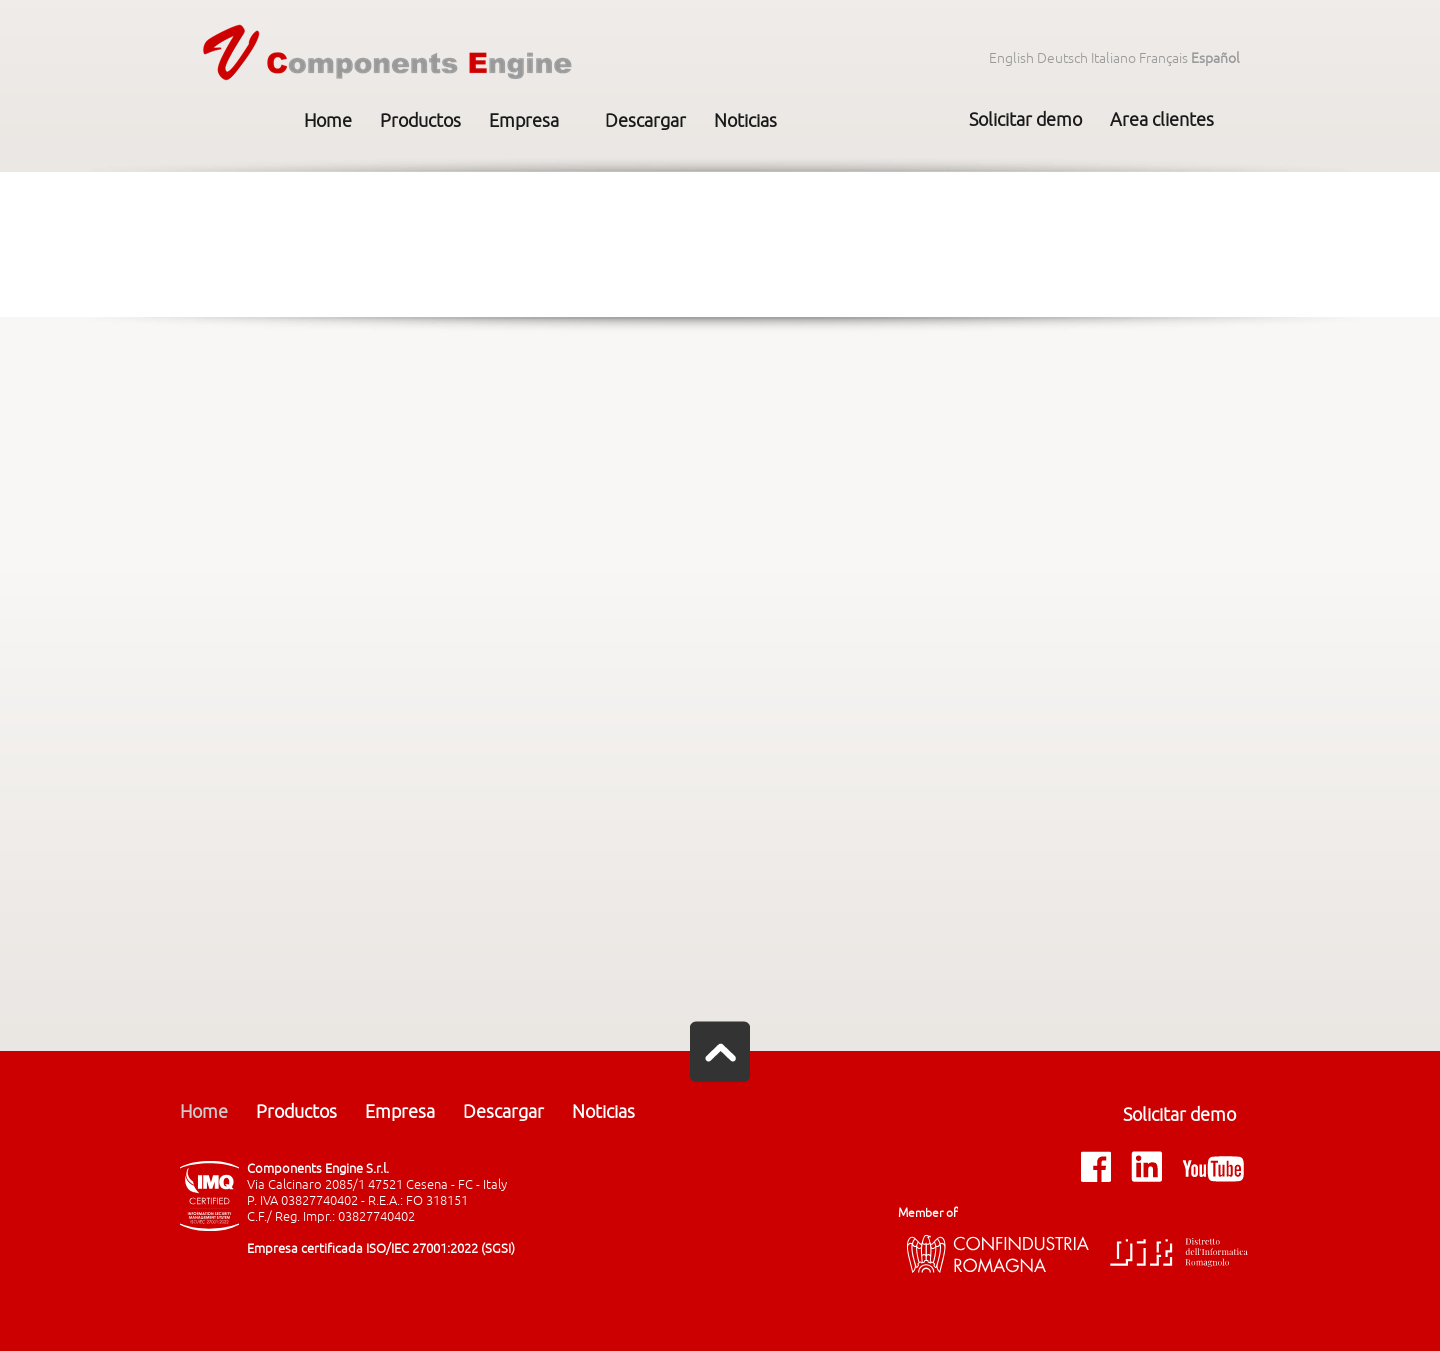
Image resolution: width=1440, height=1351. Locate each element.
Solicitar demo (1025, 120)
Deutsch (1062, 58)
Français (1163, 58)
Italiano (1113, 58)
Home (328, 121)
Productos (420, 121)
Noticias (745, 121)
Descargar (645, 121)
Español (1215, 58)
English (1011, 58)
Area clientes (1162, 120)
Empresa (524, 121)
